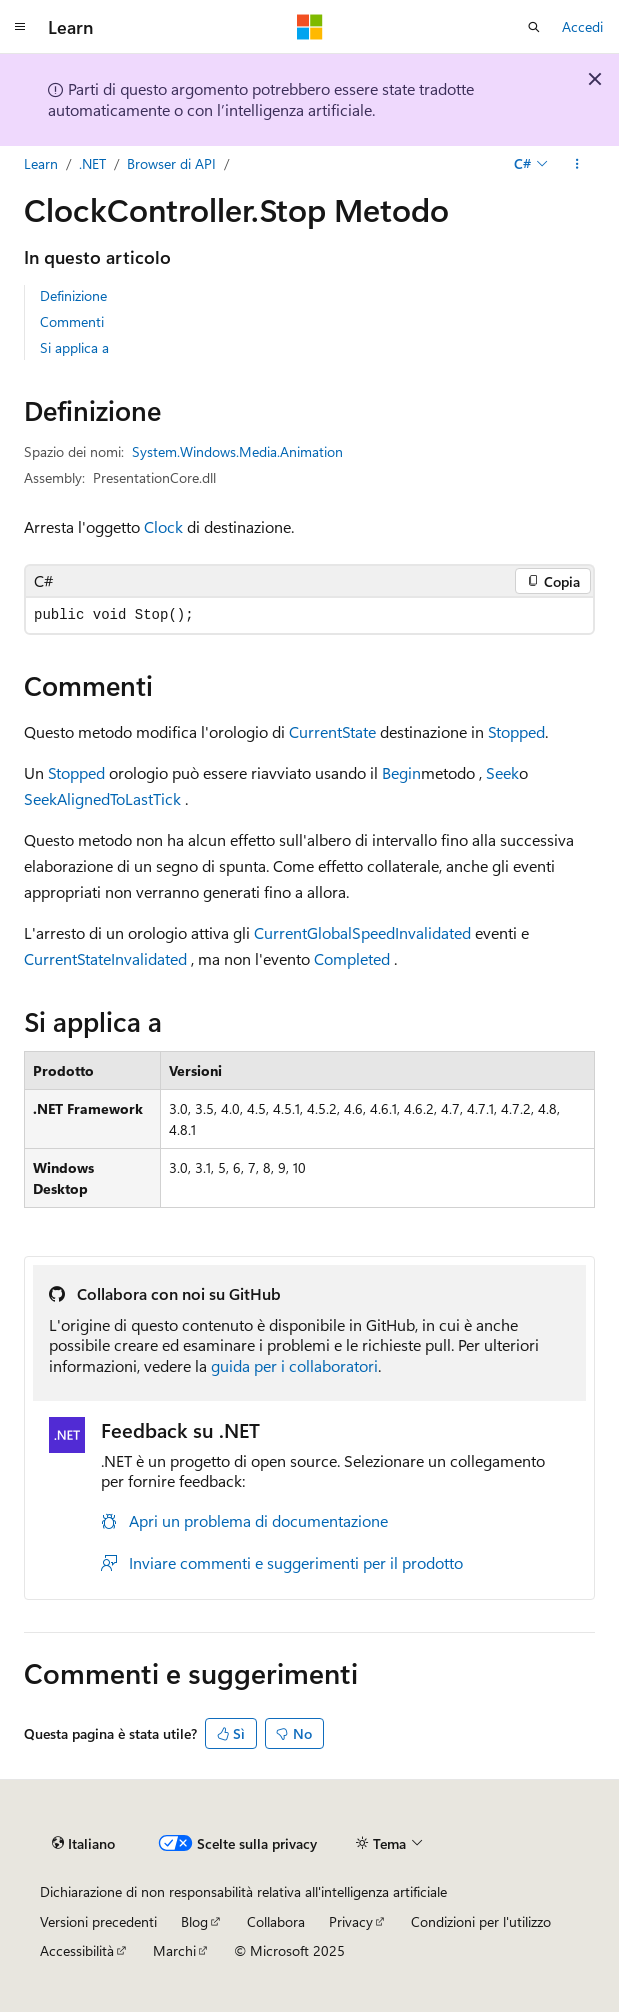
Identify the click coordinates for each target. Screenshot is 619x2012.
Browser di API (171, 163)
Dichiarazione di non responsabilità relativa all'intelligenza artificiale (243, 1891)
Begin (401, 772)
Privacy (351, 1921)
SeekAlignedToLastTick (102, 798)
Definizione (73, 295)
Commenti (72, 321)
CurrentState (332, 731)
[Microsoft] (310, 27)
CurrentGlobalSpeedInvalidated (362, 932)
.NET (92, 163)
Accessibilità (77, 1950)
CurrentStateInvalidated (105, 958)
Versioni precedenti (98, 1921)
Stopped (516, 731)
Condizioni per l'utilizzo (481, 1921)
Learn (41, 163)
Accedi (582, 26)
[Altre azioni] (577, 164)
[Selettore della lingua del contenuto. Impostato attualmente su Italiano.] (83, 1844)
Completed (352, 958)
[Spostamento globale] (20, 27)
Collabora (276, 1921)
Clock (163, 526)
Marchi (174, 1950)
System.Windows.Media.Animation (237, 451)
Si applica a (74, 347)
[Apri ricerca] (534, 27)
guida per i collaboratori (294, 1365)
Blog (194, 1921)
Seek (502, 772)
